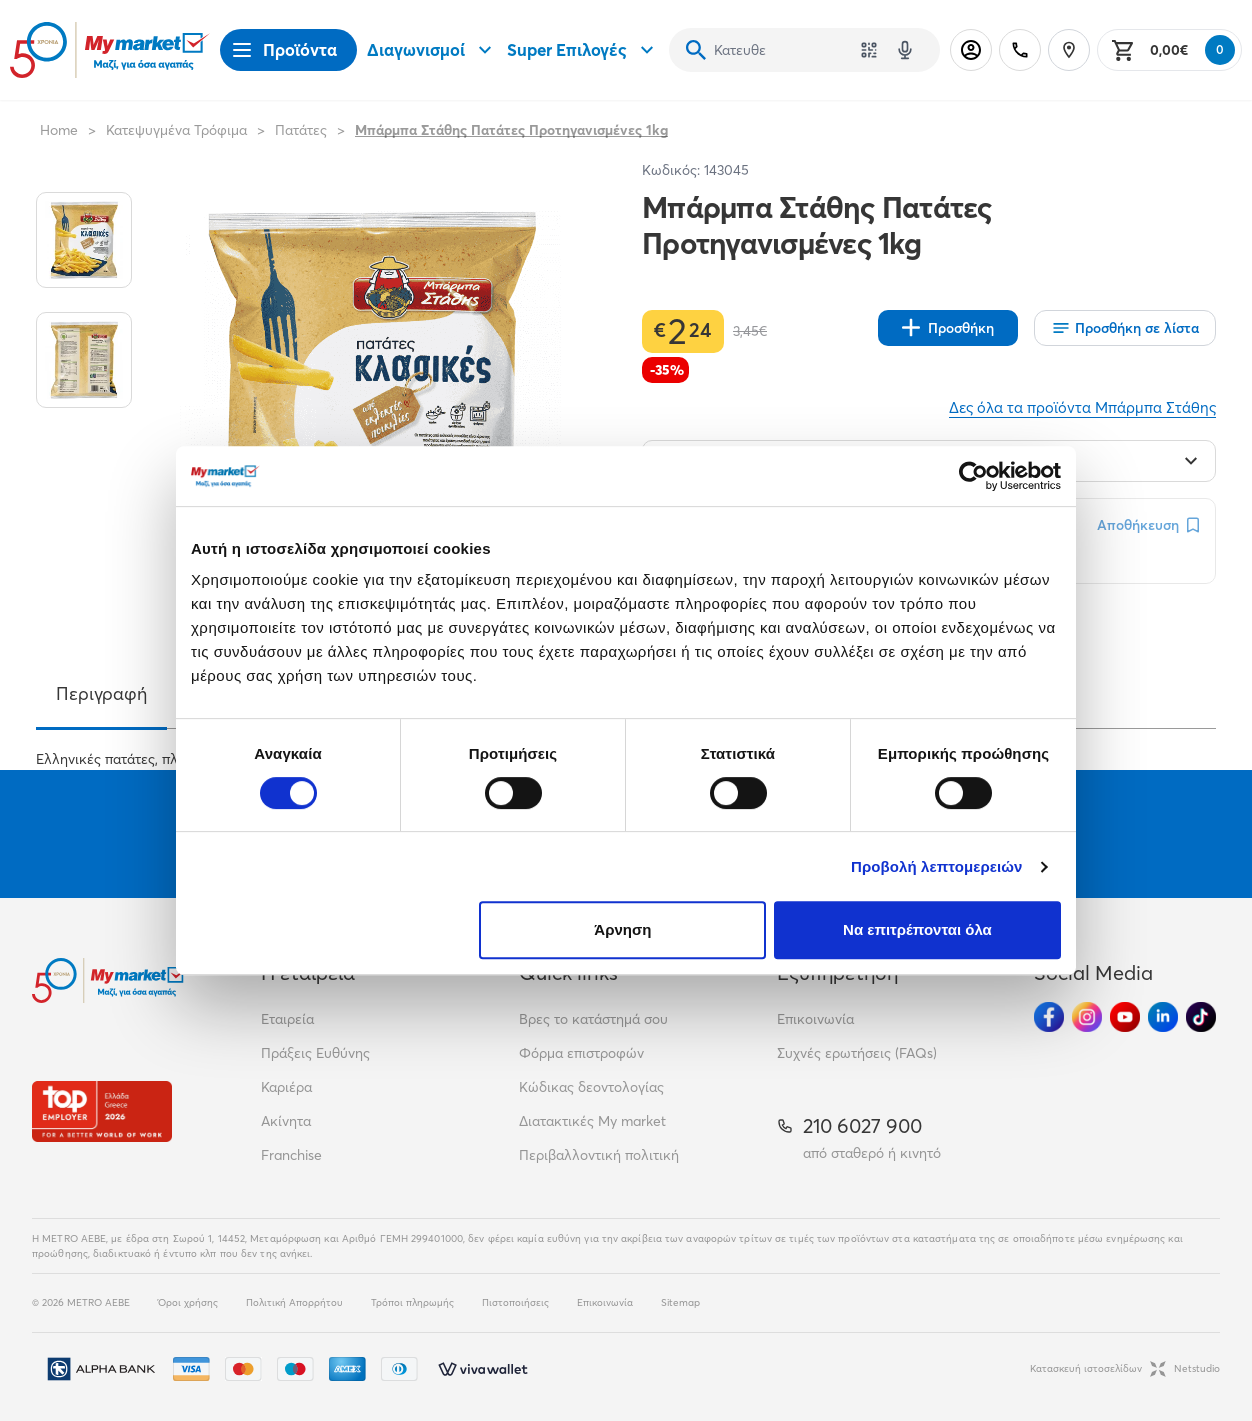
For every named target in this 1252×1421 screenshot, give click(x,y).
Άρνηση (622, 929)
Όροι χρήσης (188, 1302)
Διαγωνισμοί (432, 50)
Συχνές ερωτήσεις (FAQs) (857, 1053)
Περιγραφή (101, 693)
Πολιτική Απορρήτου (294, 1302)
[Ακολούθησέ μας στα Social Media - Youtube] (1125, 1017)
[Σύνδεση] (971, 50)
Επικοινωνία (815, 1019)
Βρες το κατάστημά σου (593, 1019)
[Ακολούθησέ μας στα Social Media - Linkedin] (1163, 1017)
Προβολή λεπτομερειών (937, 866)
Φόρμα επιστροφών (581, 1053)
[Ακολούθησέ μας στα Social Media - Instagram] (1087, 1017)
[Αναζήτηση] (696, 50)
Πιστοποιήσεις (515, 1302)
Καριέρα (286, 1087)
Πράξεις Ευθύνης (315, 1053)
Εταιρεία (287, 1019)
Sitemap (680, 1302)
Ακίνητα (286, 1121)
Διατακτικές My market (592, 1121)
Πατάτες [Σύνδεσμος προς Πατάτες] (301, 130)
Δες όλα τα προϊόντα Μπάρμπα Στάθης (1082, 407)
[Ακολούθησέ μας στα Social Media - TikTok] (1201, 1017)
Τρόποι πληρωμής (412, 1302)
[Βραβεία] (102, 1111)
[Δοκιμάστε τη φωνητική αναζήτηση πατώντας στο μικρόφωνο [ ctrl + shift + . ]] (905, 50)
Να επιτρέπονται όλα (917, 929)
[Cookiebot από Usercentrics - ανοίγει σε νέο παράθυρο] (973, 476)
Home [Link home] (59, 130)
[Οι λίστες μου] (1125, 328)
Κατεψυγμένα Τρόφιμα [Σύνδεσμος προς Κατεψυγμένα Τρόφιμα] (176, 130)
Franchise (291, 1155)
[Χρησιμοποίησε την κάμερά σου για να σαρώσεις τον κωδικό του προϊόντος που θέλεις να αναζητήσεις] (869, 50)
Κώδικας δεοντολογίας (591, 1087)
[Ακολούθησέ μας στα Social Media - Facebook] (1049, 1017)
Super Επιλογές (583, 50)
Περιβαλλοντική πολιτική (599, 1155)
